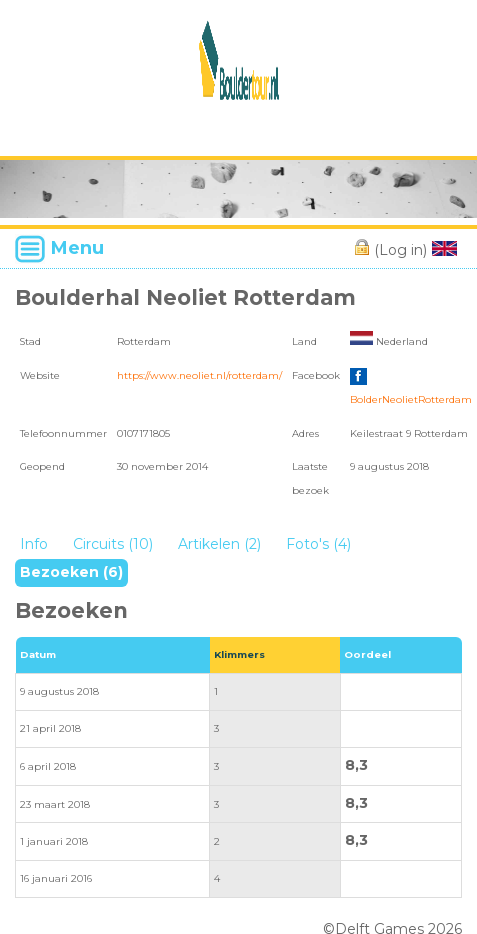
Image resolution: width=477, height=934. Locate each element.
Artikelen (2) (219, 544)
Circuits (113, 544)
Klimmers (239, 654)
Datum (38, 654)
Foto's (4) (318, 544)
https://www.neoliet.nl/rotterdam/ (199, 375)
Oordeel (367, 654)
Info (34, 544)
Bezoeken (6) (71, 572)
